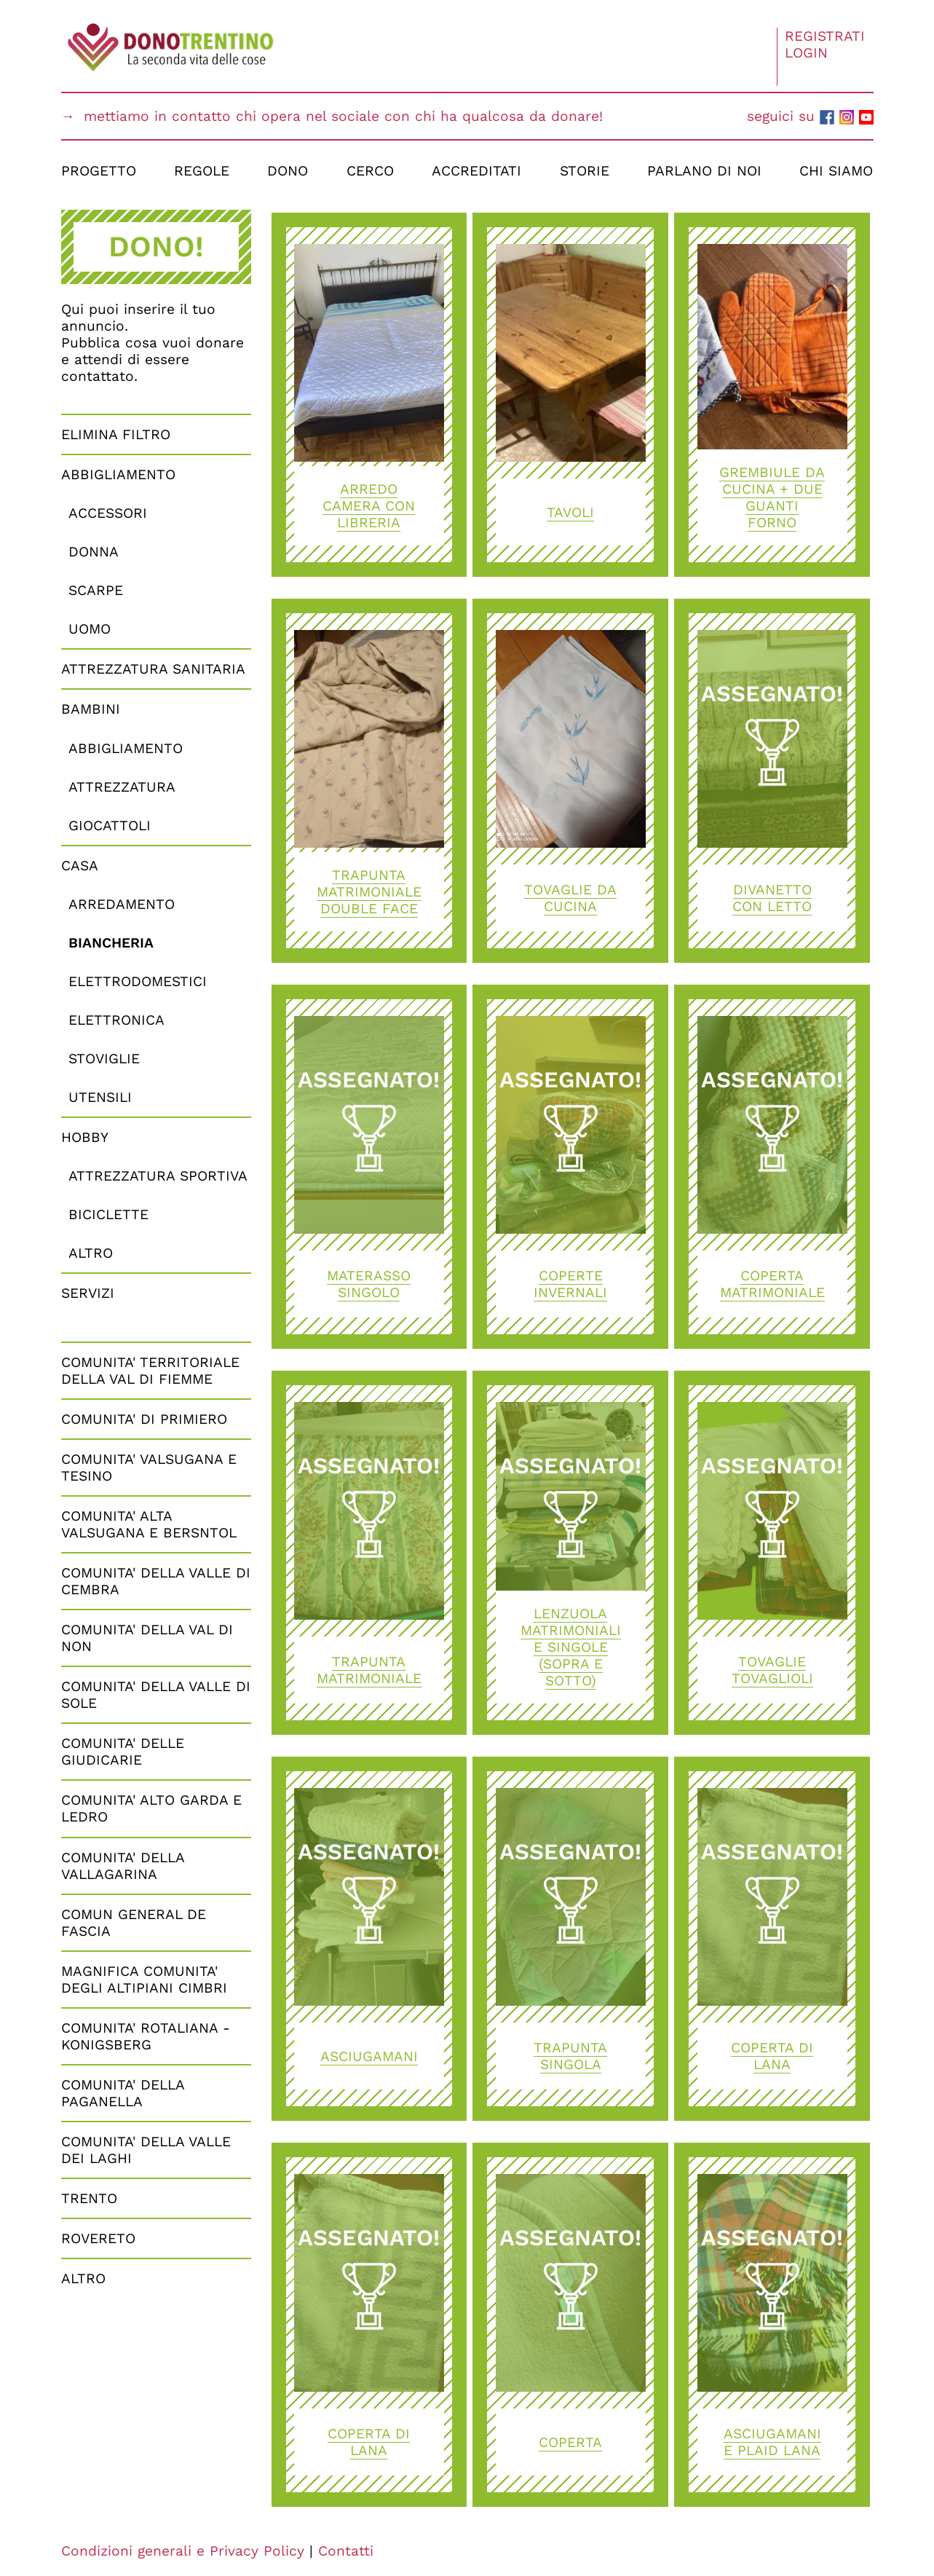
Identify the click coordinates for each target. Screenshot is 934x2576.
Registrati (825, 36)
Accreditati (476, 170)
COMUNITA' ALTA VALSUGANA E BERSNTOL (149, 1524)
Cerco (370, 170)
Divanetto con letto (772, 898)
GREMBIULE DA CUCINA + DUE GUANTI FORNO (772, 497)
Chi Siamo (836, 170)
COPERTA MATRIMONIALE (772, 1284)
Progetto (98, 170)
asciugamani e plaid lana (772, 2442)
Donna (93, 551)
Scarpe (95, 590)
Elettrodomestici (137, 981)
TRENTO (89, 2198)
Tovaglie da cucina (570, 898)
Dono (287, 170)
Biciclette (108, 1214)
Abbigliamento (118, 474)
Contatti (345, 2550)
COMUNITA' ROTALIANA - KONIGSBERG (145, 2036)
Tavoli (570, 512)
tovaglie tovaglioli (772, 1670)
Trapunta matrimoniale (369, 1670)
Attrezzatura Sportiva (158, 1175)
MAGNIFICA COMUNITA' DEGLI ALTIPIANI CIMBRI (144, 1979)
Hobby (84, 1137)
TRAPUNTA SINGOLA (570, 2056)
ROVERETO (98, 2238)
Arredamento (121, 904)
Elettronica (116, 1020)
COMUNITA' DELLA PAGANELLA (122, 2093)
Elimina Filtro (115, 434)
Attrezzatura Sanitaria (153, 669)
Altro (90, 1253)
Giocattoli (109, 825)
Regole (201, 170)
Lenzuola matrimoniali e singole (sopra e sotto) (571, 1647)
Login (806, 52)
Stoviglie (104, 1058)
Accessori (107, 513)
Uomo (89, 629)
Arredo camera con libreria (368, 506)
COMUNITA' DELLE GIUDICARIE (122, 1751)
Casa (79, 865)
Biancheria (111, 942)
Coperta (570, 2442)
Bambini (90, 709)
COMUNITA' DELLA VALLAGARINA (122, 1866)
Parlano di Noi (704, 170)
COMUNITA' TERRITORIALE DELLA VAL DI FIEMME (150, 1370)
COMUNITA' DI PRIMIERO (144, 1419)
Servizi (87, 1293)
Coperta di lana (772, 2056)
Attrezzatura (121, 787)
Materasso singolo (369, 1284)
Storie (584, 170)
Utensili (100, 1097)
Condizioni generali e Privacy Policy (182, 2550)
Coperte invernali (570, 1284)
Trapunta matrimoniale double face (369, 892)
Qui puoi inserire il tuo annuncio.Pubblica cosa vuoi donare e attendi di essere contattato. (152, 343)
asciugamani (369, 2056)
